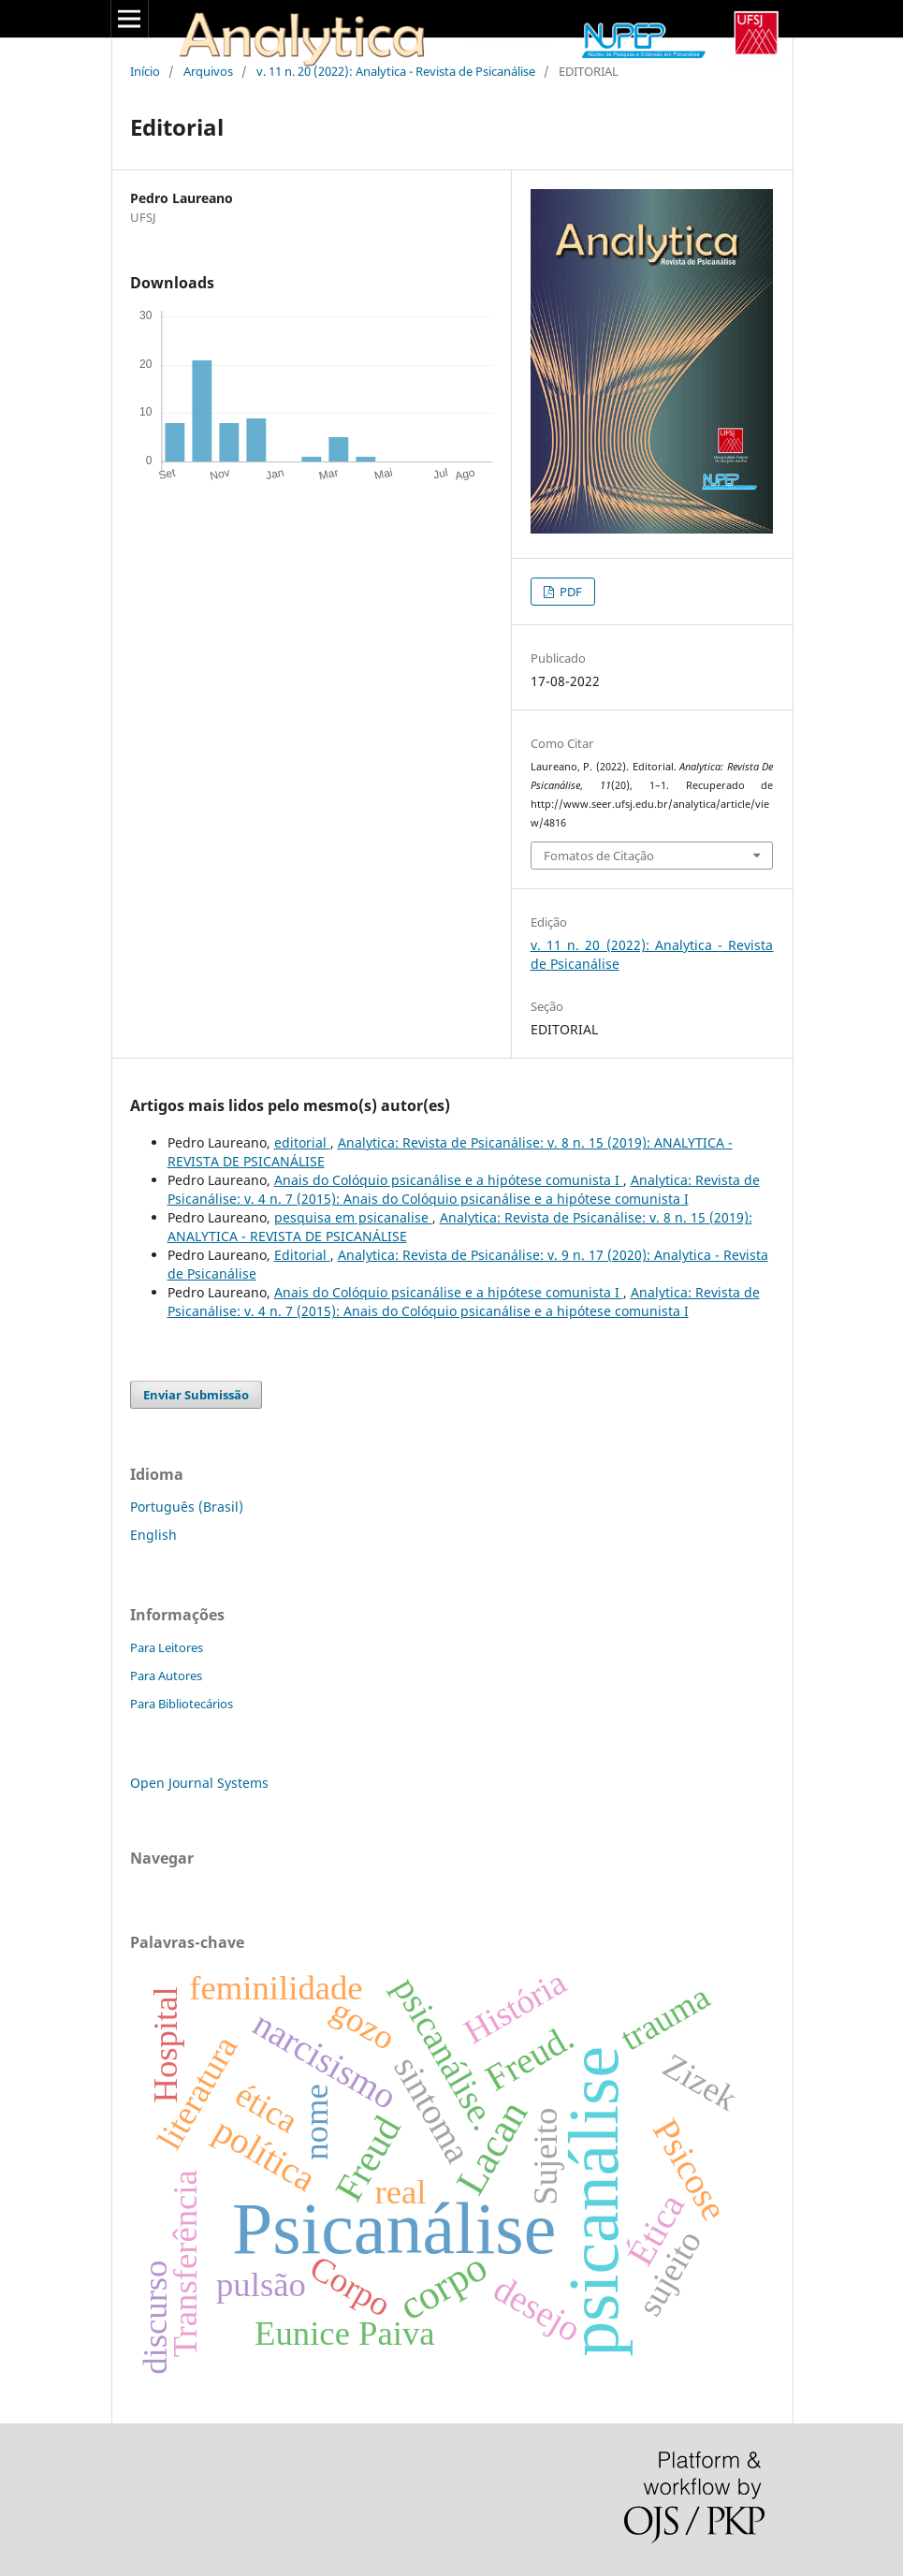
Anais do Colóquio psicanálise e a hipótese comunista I (448, 1180)
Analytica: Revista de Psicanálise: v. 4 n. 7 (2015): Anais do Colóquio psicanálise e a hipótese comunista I (463, 1189)
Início (145, 71)
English (153, 1535)
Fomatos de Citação (599, 855)
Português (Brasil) (186, 1506)
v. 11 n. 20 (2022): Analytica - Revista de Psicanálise (395, 71)
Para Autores (166, 1675)
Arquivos (208, 71)
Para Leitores (166, 1647)
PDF (569, 591)
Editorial (302, 1255)
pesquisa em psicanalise (353, 1217)
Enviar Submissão (196, 1394)
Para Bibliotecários (181, 1703)
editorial (302, 1142)
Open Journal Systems (199, 1783)
